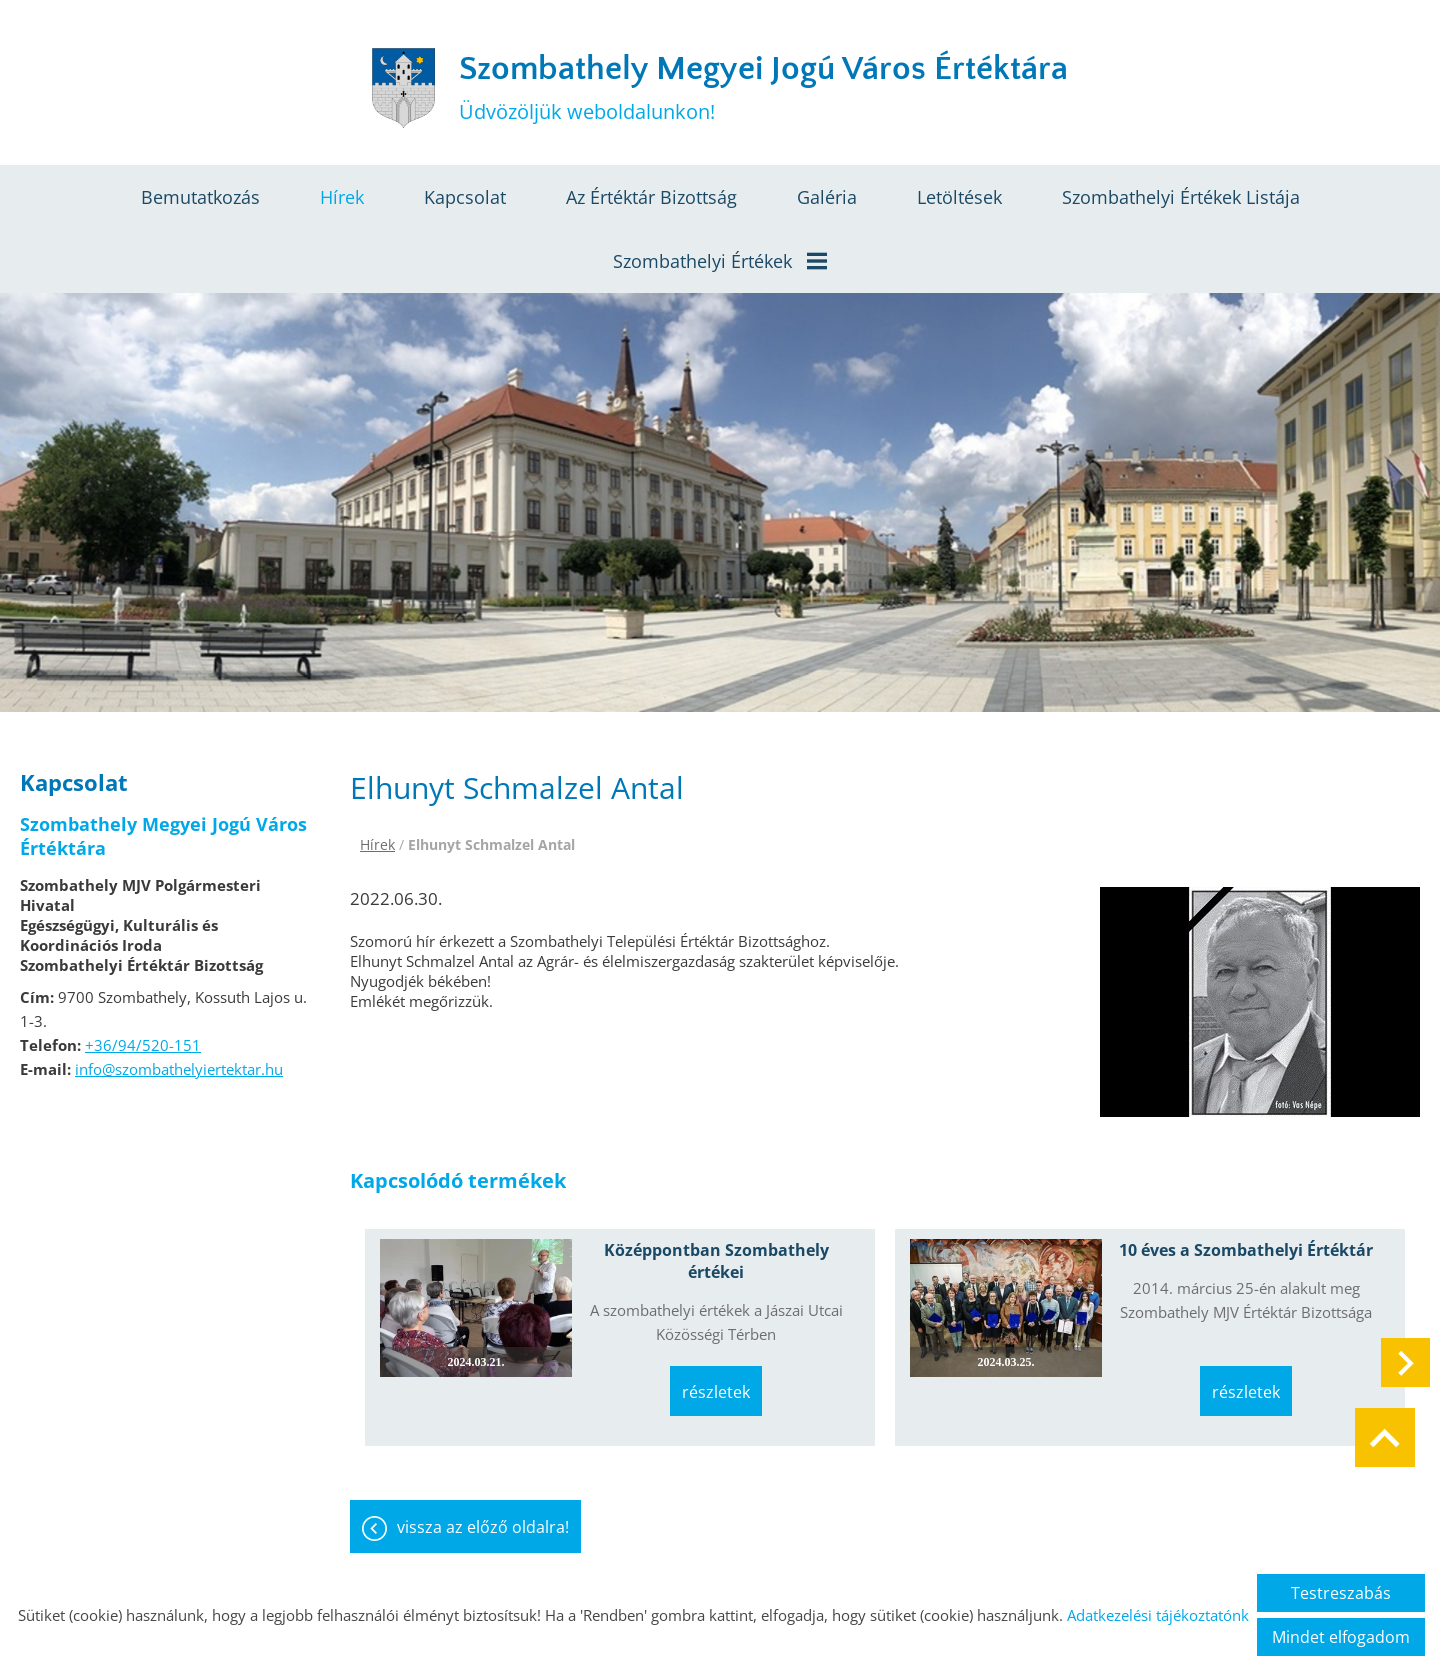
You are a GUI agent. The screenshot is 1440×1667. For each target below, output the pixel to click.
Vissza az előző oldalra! (483, 1527)
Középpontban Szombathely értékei (716, 1261)
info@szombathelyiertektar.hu (179, 1069)
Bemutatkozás (200, 197)
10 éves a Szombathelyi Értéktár (1246, 1250)
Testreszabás (1341, 1593)
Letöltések (959, 197)
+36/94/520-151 (143, 1045)
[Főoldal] (403, 88)
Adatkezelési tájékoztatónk (1158, 1615)
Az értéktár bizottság (651, 197)
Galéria (827, 197)
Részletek (716, 1392)
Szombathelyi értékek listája (1181, 197)
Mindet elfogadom (1341, 1637)
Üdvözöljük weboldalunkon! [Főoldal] (763, 87)
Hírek (342, 197)
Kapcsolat (465, 197)
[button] (1405, 1362)
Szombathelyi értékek (720, 261)
